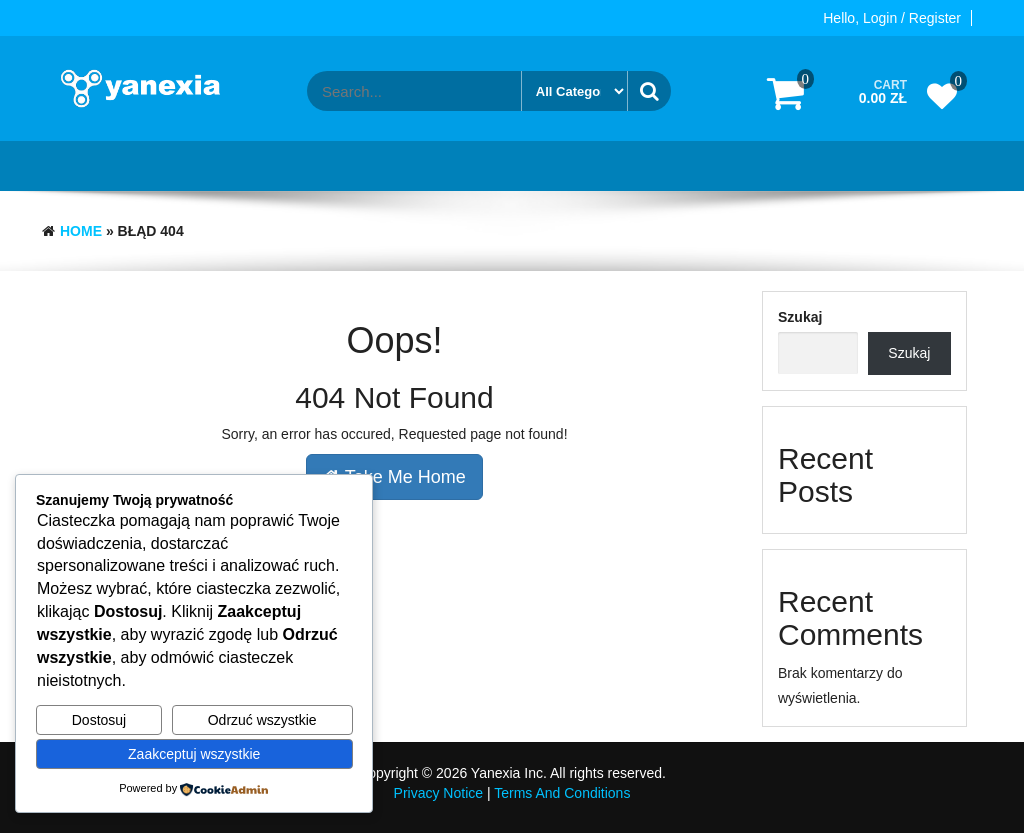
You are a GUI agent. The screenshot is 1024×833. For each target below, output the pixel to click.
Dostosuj (99, 720)
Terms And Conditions (562, 793)
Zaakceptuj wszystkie (194, 754)
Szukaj (800, 317)
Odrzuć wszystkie (262, 720)
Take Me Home (394, 477)
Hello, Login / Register (892, 18)
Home (81, 231)
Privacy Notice (438, 793)
